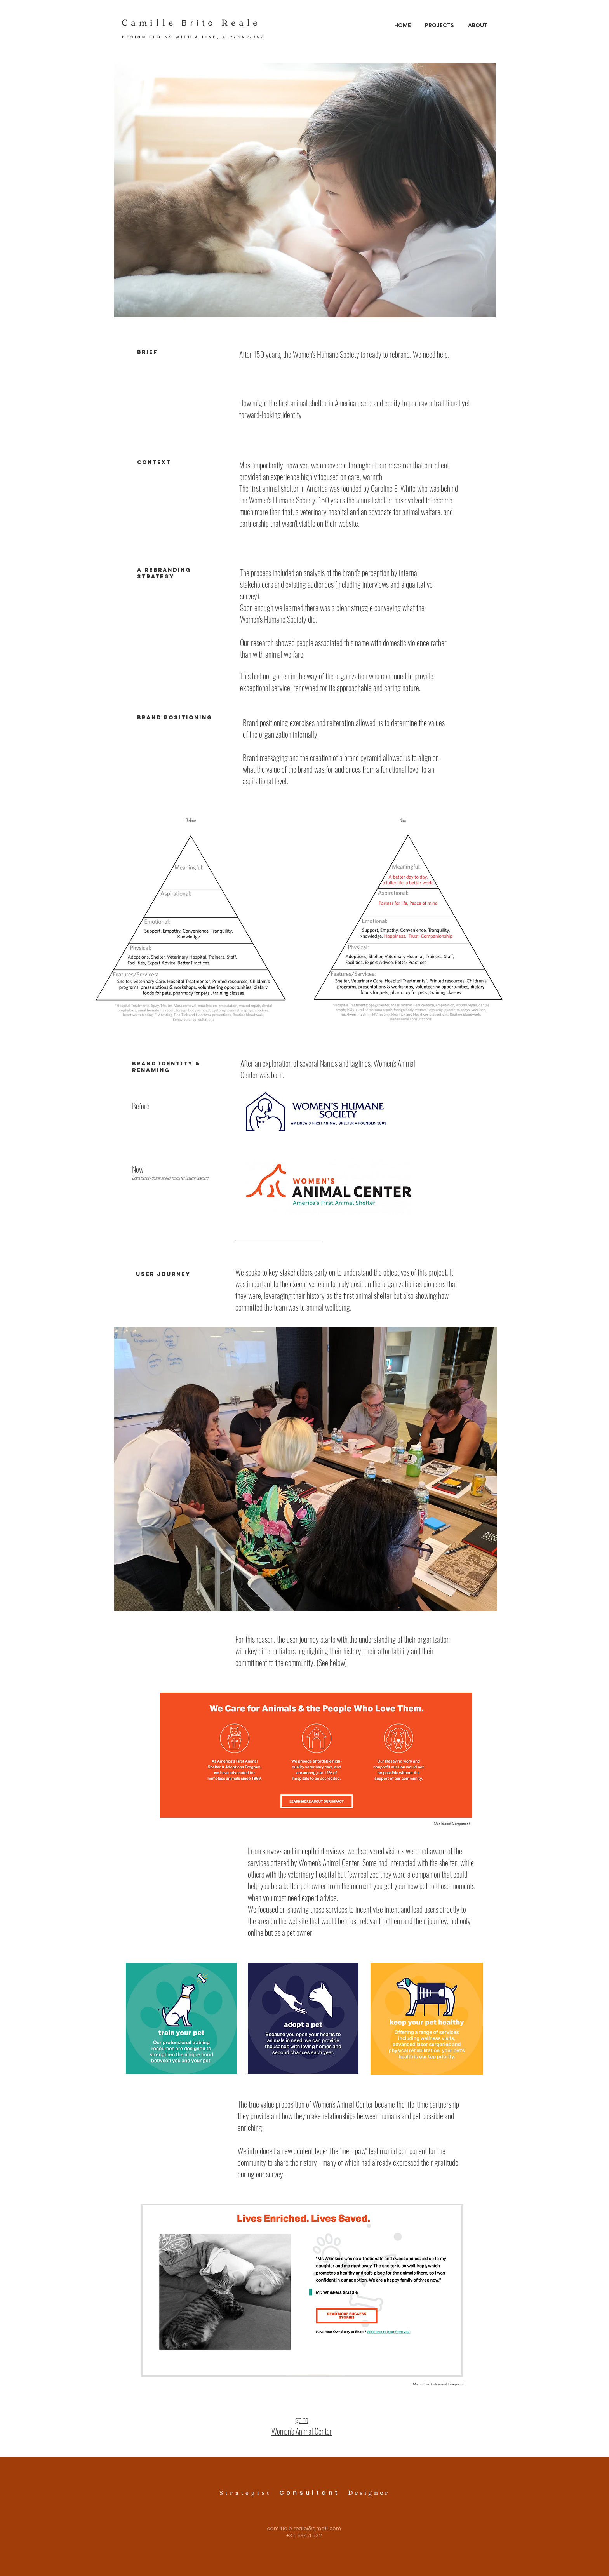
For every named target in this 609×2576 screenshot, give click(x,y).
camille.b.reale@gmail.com (304, 2528)
